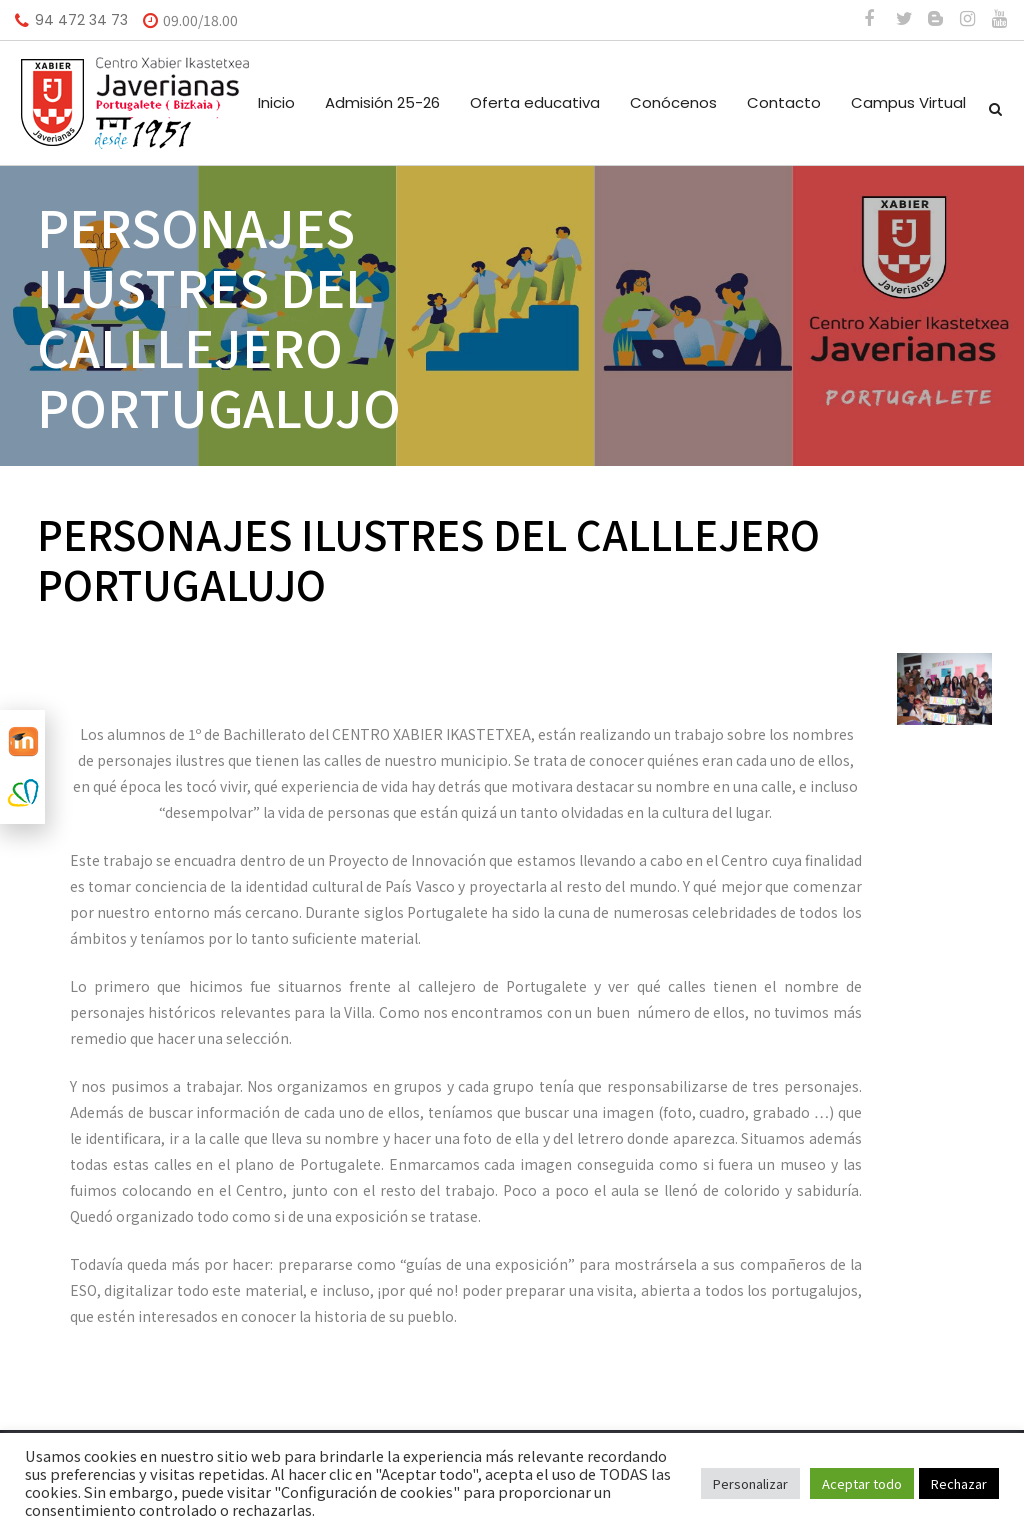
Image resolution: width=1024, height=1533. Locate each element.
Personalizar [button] (750, 1483)
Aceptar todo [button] (862, 1483)
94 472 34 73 (81, 20)
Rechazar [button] (959, 1483)
